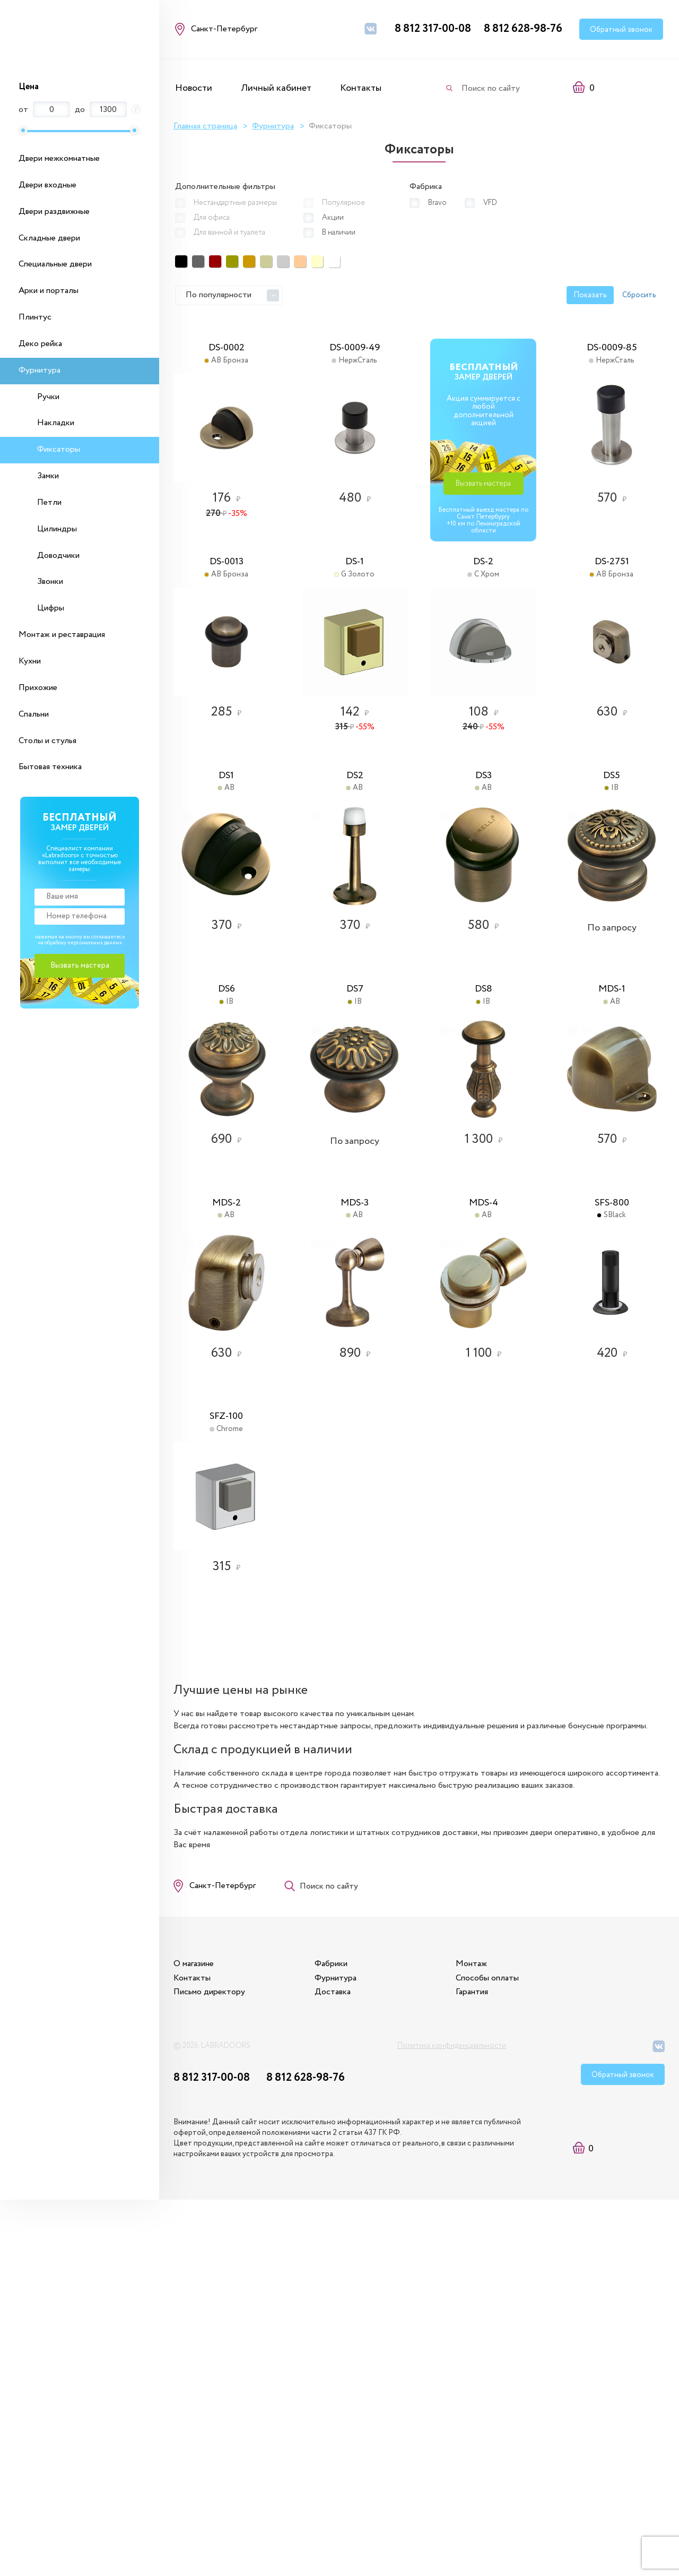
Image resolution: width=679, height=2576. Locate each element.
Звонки (50, 581)
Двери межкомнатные (59, 158)
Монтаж (503, 2330)
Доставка (350, 2359)
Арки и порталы (49, 291)
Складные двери (49, 238)
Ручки (48, 397)
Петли (49, 502)
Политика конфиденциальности (451, 2417)
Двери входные (47, 185)
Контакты (360, 88)
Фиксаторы (58, 449)
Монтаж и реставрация (62, 634)
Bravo (433, 200)
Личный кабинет (276, 88)
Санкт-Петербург (224, 2242)
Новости (193, 88)
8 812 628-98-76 (523, 29)
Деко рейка (40, 344)
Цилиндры (57, 529)
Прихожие (38, 688)
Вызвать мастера (607, 501)
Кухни (30, 661)
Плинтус (35, 317)
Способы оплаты (519, 2345)
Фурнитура (39, 370)
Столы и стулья (47, 741)
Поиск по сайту (491, 88)
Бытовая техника (50, 767)
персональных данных (94, 943)
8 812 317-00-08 (433, 29)
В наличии (338, 230)
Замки (48, 476)
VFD (488, 200)
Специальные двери (55, 264)
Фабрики (348, 2330)
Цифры (50, 608)
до (80, 110)
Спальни (34, 714)
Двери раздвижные (54, 211)
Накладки (55, 423)
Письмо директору (211, 2359)
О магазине (195, 2330)
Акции (333, 215)
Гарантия (504, 2359)
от (23, 110)
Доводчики (58, 555)
